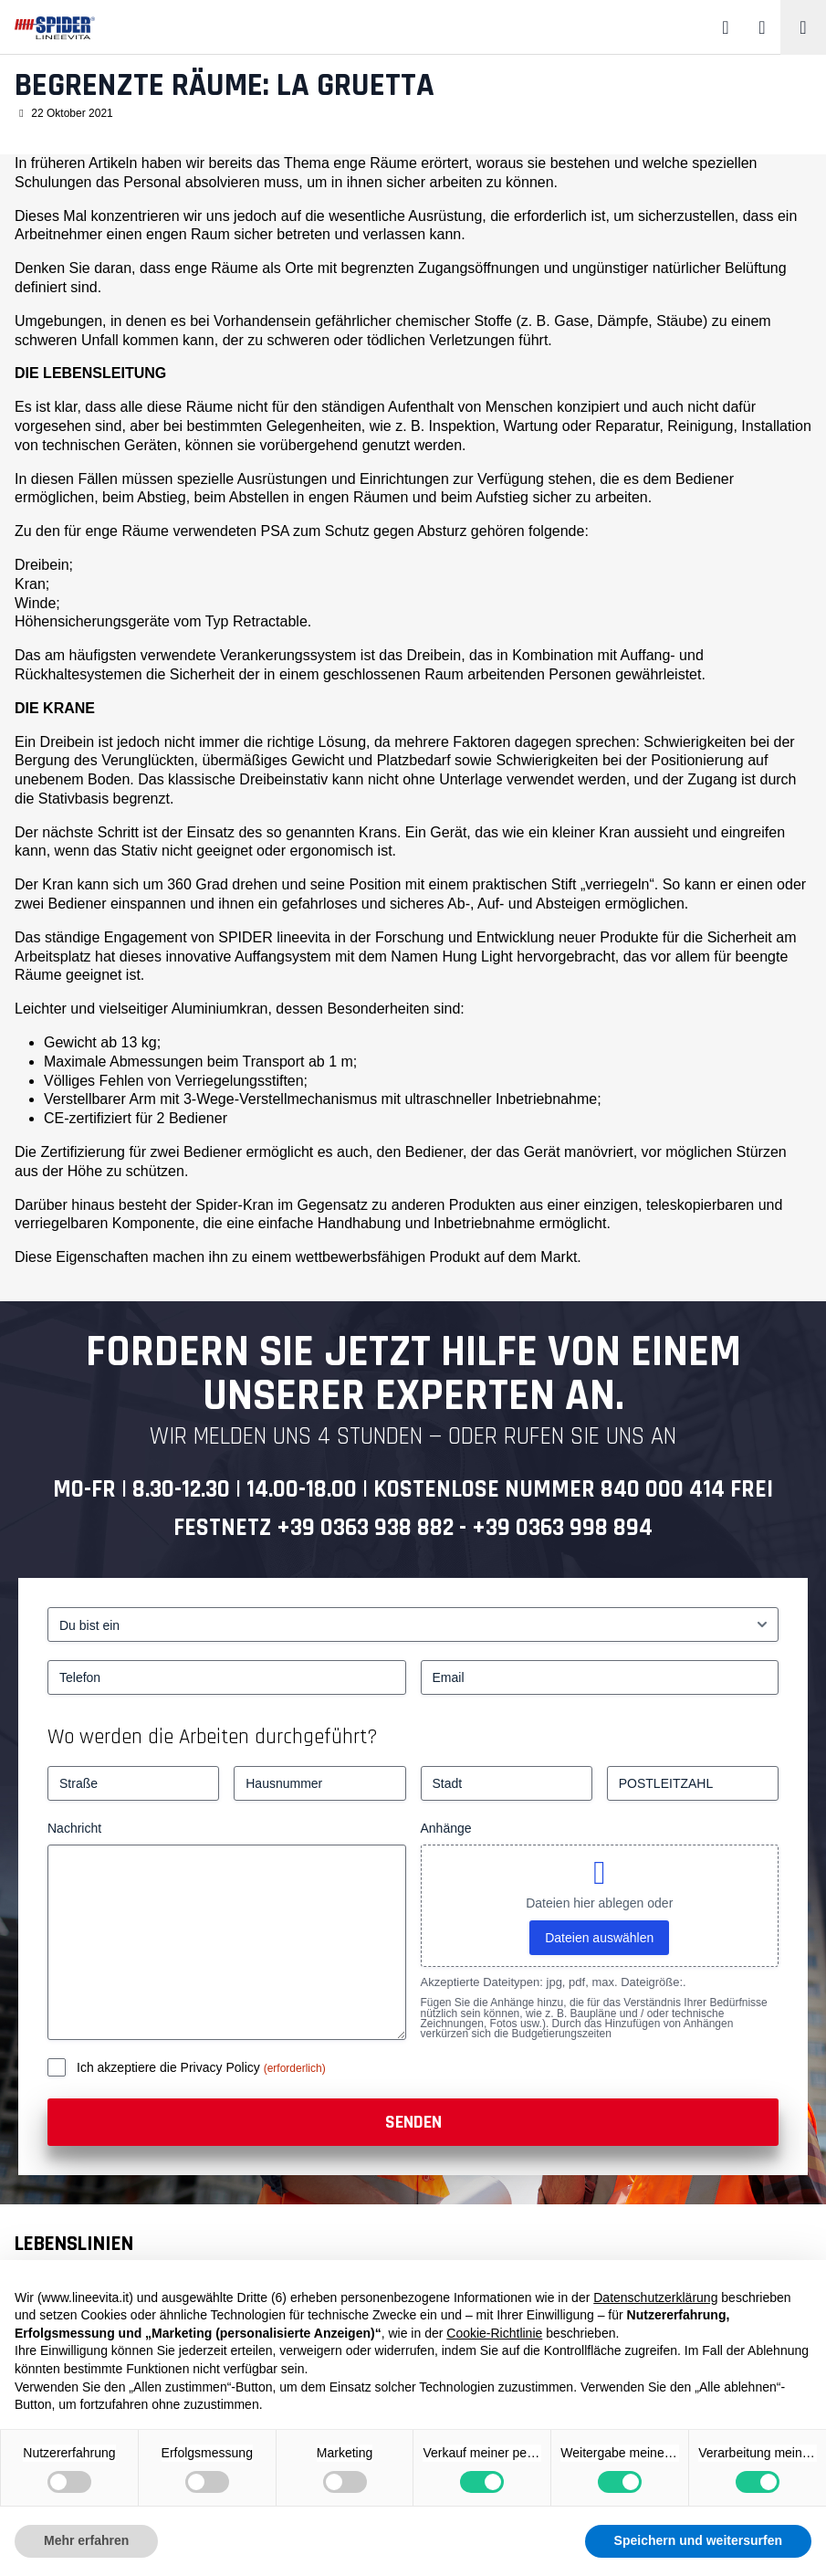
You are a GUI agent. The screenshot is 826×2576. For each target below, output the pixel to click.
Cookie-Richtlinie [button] (494, 2333)
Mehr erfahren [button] (86, 2540)
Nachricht (74, 1828)
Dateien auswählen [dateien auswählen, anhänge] (599, 1937)
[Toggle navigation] (803, 27)
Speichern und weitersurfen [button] (698, 2540)
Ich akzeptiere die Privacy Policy (170, 2067)
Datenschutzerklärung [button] (655, 2297)
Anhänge (446, 1828)
